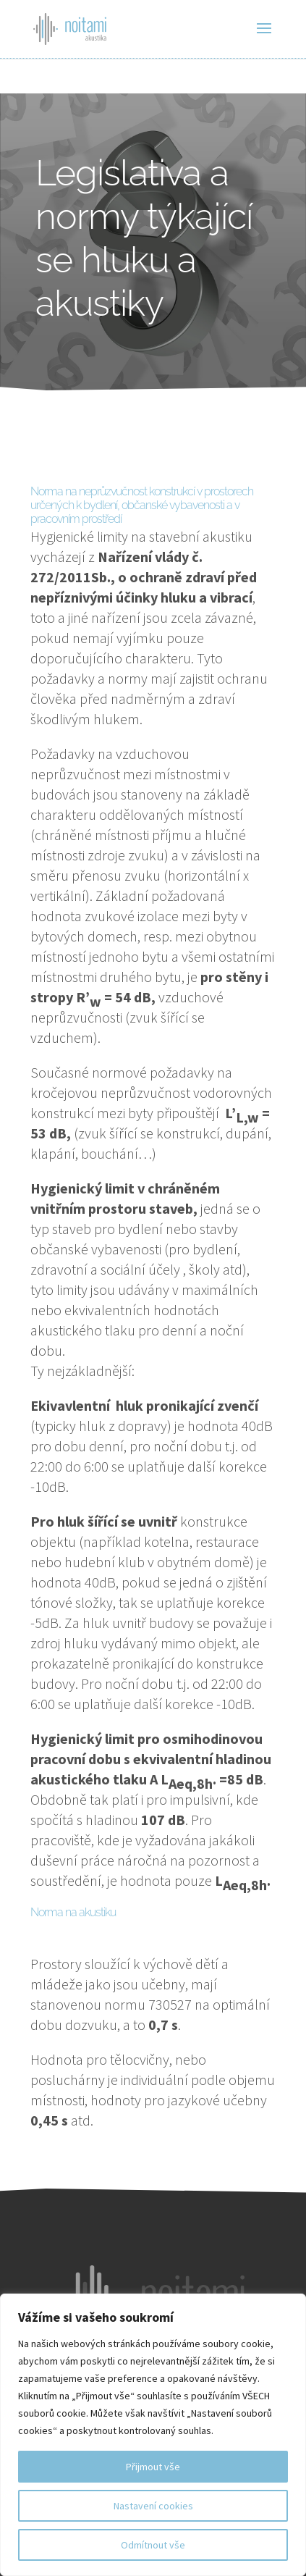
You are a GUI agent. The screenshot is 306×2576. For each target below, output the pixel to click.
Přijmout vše (153, 2466)
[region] (153, 2435)
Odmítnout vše (153, 2544)
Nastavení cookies (153, 2505)
